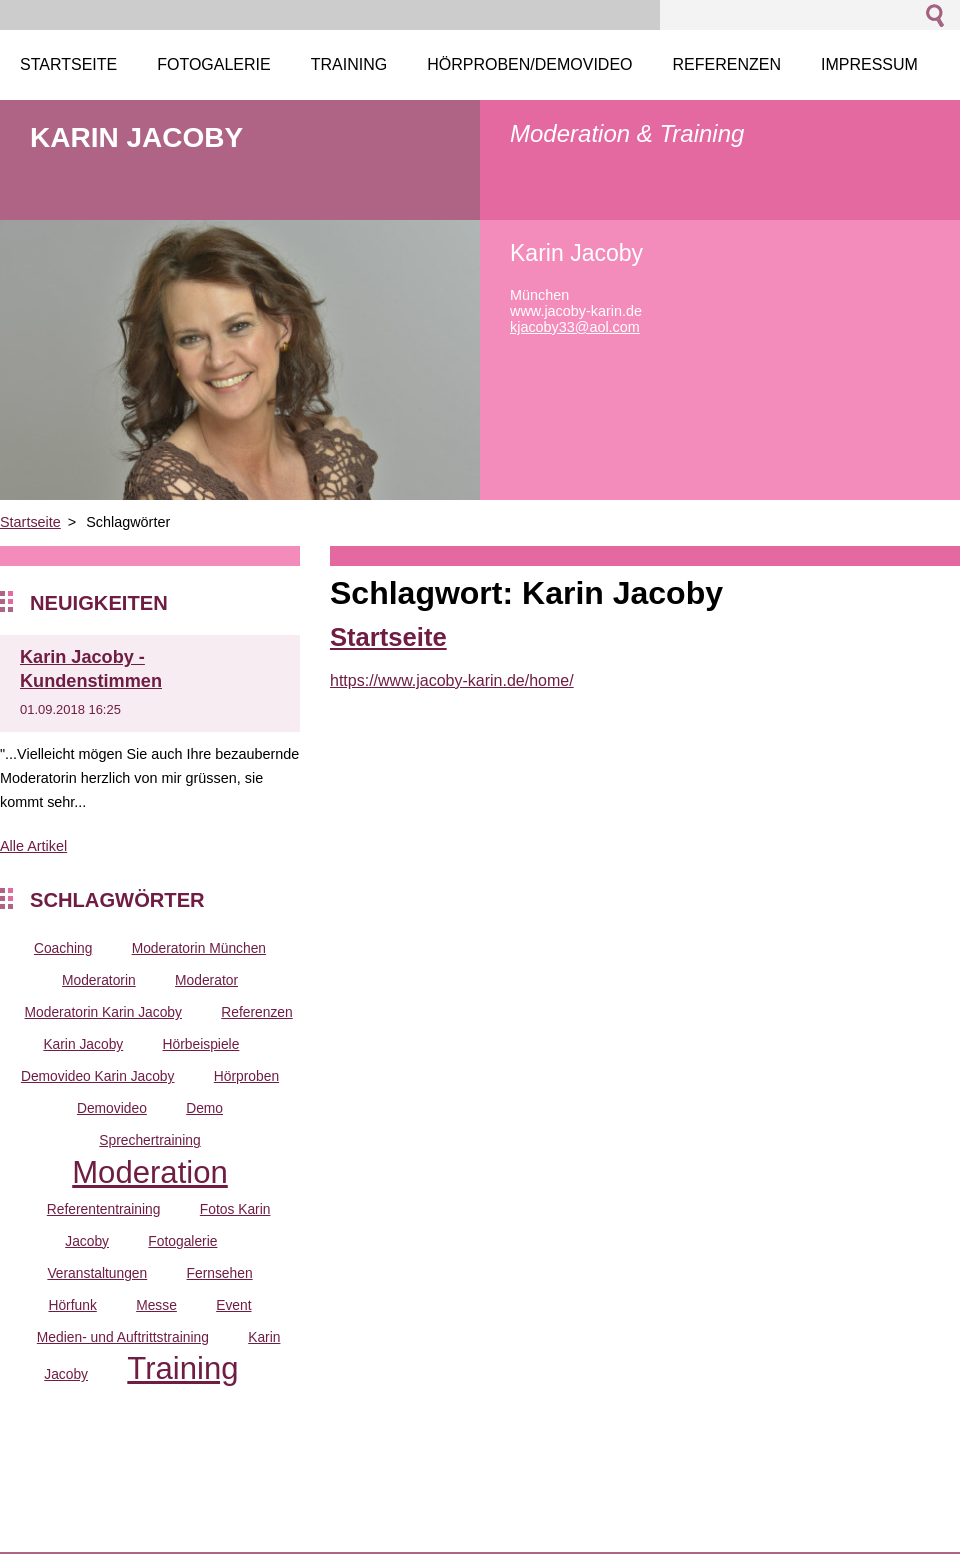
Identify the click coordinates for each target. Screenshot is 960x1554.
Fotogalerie (182, 1241)
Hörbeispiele (201, 1044)
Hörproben (246, 1076)
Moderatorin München (199, 948)
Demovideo (112, 1108)
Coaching (63, 948)
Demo (204, 1108)
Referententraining (104, 1209)
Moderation (150, 1172)
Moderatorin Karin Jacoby (103, 1012)
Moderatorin (99, 980)
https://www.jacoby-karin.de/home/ (452, 680)
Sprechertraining (149, 1140)
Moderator (206, 980)
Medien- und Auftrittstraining (123, 1337)
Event (233, 1305)
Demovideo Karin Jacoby (98, 1076)
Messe (156, 1305)
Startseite (30, 522)
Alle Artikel (33, 846)
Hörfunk (72, 1305)
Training (182, 1368)
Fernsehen (220, 1273)
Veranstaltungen (97, 1273)
